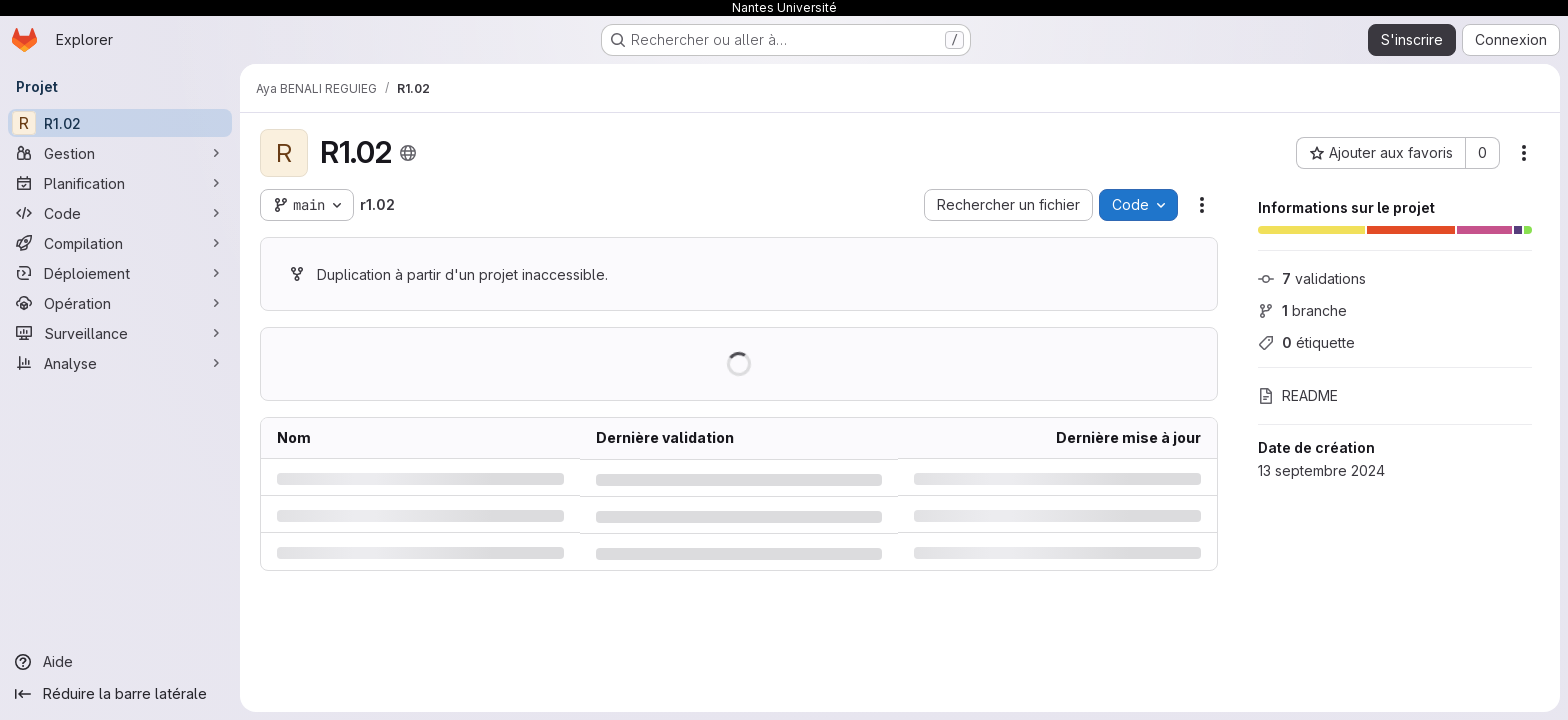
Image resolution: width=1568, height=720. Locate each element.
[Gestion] (120, 153)
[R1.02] (120, 123)
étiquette (1306, 342)
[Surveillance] (120, 333)
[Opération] (120, 303)
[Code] (120, 213)
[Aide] (120, 662)
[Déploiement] (120, 273)
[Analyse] (120, 363)
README (1298, 395)
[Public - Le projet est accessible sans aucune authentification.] (408, 153)
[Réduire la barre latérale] (120, 694)
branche (1302, 310)
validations (1312, 278)
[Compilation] (120, 243)
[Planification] (120, 183)
